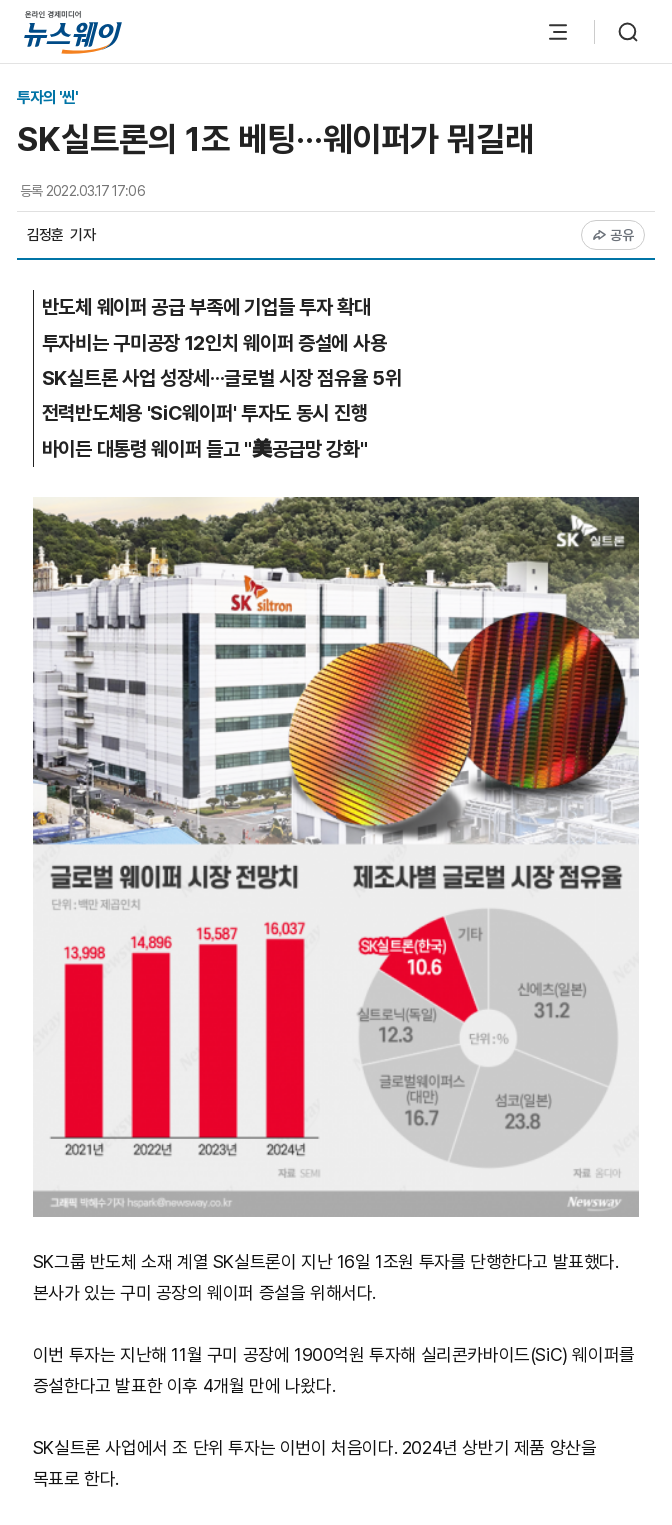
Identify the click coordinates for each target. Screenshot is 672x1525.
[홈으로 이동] (73, 31)
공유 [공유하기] (613, 235)
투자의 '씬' (47, 97)
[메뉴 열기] (558, 32)
